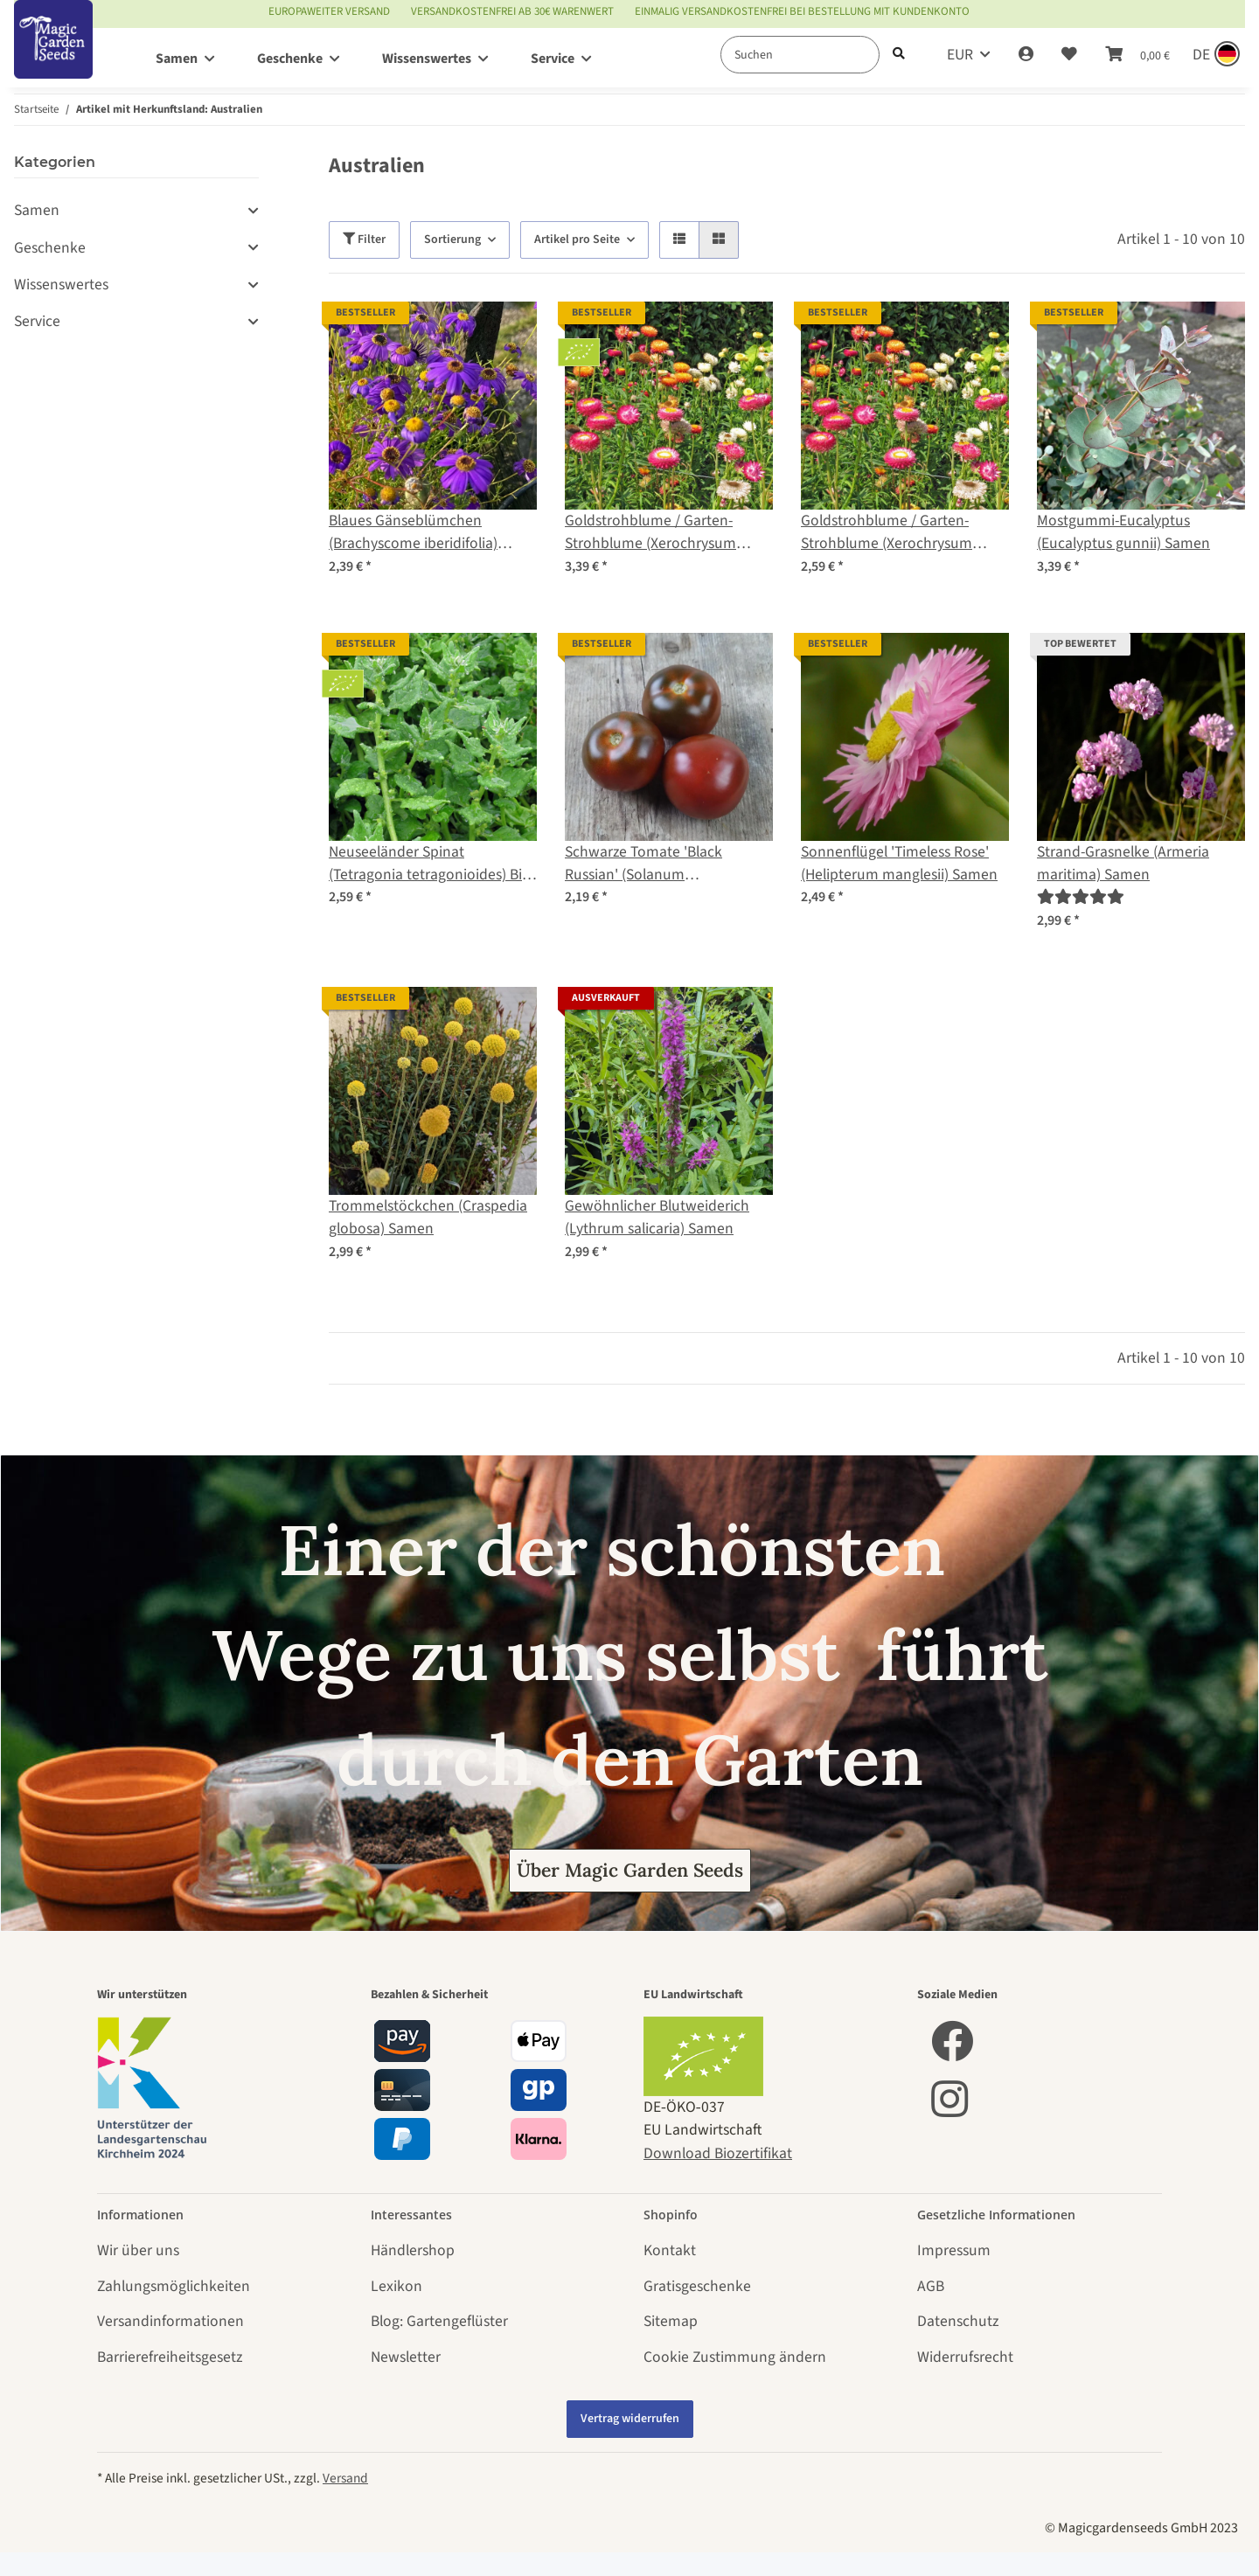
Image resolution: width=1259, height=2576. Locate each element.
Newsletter (406, 2357)
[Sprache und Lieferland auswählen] (1214, 55)
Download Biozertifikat (717, 2153)
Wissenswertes (61, 284)
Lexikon (396, 2286)
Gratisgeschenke (697, 2286)
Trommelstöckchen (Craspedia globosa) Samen (428, 1217)
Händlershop (413, 2250)
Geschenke (50, 248)
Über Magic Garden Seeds (630, 1870)
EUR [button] (960, 55)
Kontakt (669, 2250)
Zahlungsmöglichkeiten (173, 2286)
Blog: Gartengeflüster (439, 2321)
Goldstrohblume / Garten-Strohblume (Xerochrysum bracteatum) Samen (886, 533)
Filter (364, 239)
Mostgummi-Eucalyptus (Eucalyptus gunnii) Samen (1123, 532)
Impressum (954, 2250)
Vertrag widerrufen (630, 2418)
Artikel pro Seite (577, 239)
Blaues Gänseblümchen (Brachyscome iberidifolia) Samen (413, 533)
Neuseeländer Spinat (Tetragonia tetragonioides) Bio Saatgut (430, 864)
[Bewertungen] (1080, 897)
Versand (345, 2478)
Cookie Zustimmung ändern (734, 2357)
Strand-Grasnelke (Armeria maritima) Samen (1123, 863)
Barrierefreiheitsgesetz (169, 2357)
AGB (930, 2286)
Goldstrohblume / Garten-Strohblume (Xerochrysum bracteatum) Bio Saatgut (650, 533)
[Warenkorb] (1137, 55)
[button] (1026, 55)
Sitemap (670, 2321)
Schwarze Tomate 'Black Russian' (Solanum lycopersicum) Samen (643, 864)
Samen (36, 210)
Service (37, 321)
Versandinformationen (170, 2321)
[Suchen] (800, 54)
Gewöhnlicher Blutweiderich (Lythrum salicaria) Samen (657, 1217)
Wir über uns (138, 2250)
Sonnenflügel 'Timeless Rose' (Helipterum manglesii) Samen (899, 863)
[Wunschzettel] (1069, 55)
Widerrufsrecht (965, 2357)
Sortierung (452, 239)
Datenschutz (957, 2321)
